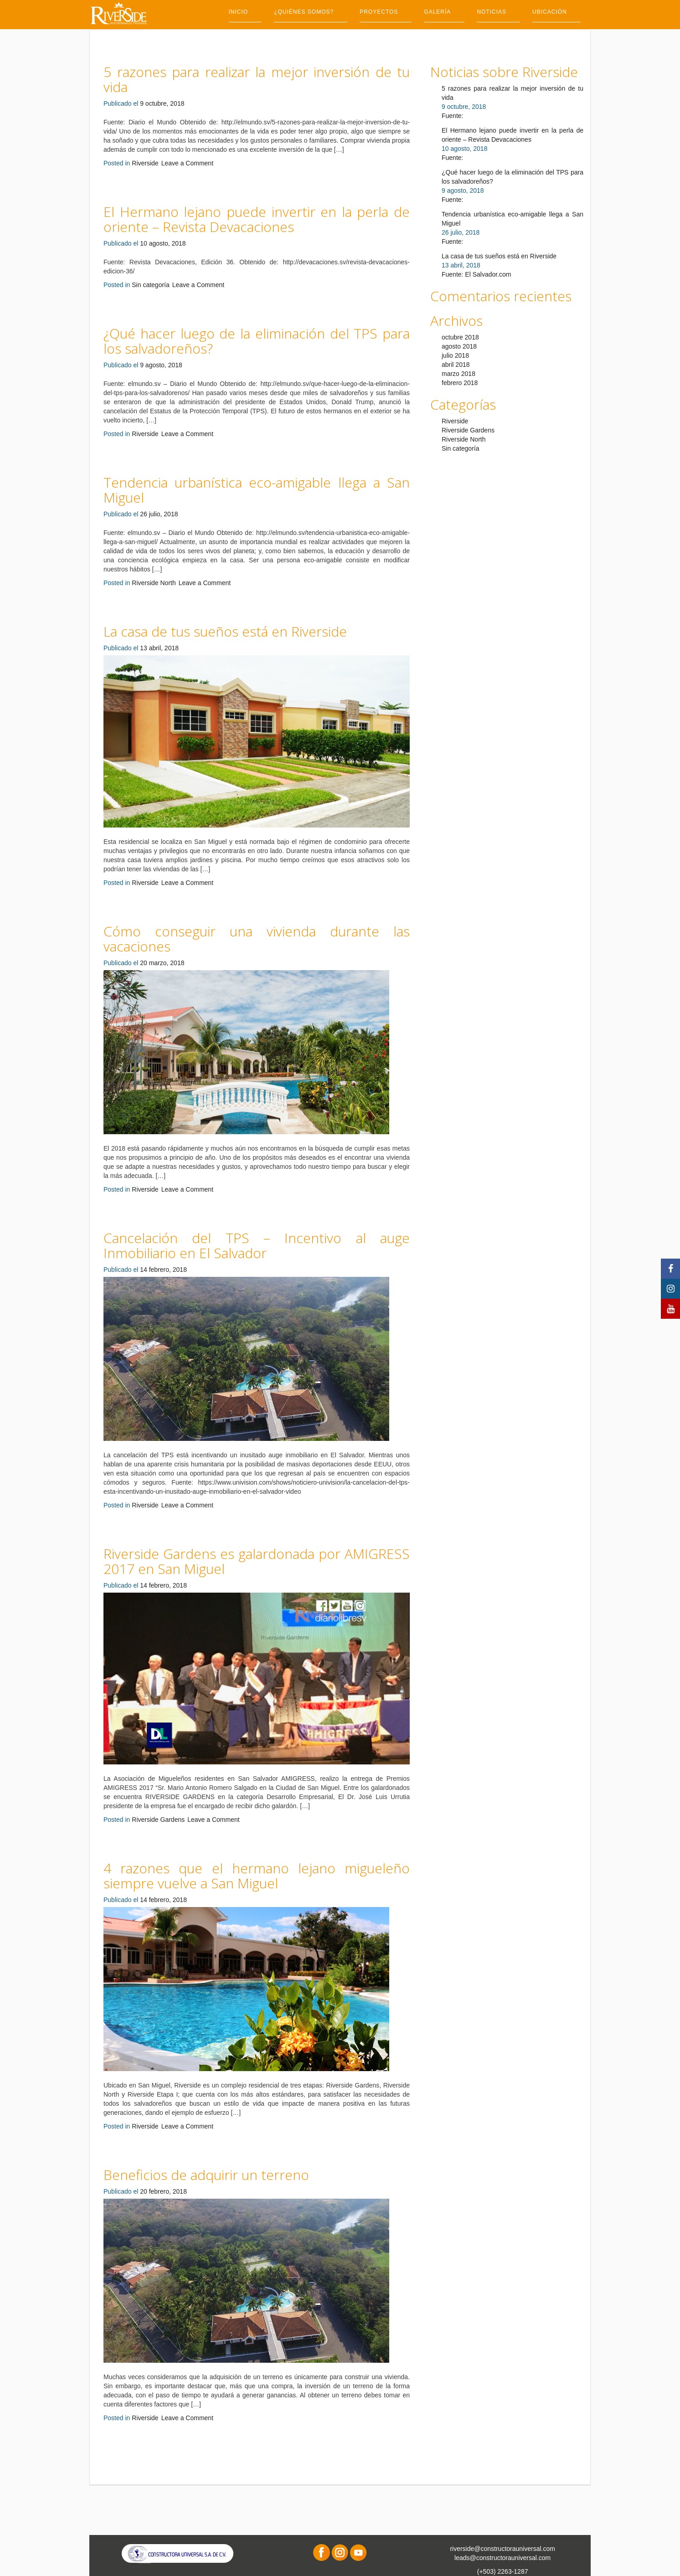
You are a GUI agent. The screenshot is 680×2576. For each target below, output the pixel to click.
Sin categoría (151, 284)
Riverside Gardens (158, 1819)
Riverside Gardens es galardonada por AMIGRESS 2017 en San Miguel (256, 1561)
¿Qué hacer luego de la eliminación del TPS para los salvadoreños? (256, 341)
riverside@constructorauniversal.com (502, 2548)
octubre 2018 (460, 337)
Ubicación (549, 12)
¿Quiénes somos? (304, 12)
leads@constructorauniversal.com (502, 2557)
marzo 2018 (458, 373)
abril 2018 (456, 364)
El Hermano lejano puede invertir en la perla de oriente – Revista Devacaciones (256, 219)
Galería (437, 12)
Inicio (238, 12)
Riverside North (153, 582)
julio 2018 (455, 355)
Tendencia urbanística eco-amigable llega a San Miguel (256, 490)
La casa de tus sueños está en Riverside (225, 631)
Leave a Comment (187, 163)
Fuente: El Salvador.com (476, 274)
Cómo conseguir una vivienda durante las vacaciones (256, 939)
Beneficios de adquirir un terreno (206, 2174)
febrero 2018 (460, 382)
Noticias (491, 12)
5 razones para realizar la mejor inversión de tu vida (256, 79)
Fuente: (452, 115)
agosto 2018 (459, 346)
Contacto (246, 34)
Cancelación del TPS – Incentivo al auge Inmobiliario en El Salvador (256, 1245)
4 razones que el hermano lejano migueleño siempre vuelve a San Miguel (256, 1875)
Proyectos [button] (379, 12)
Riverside (145, 163)
